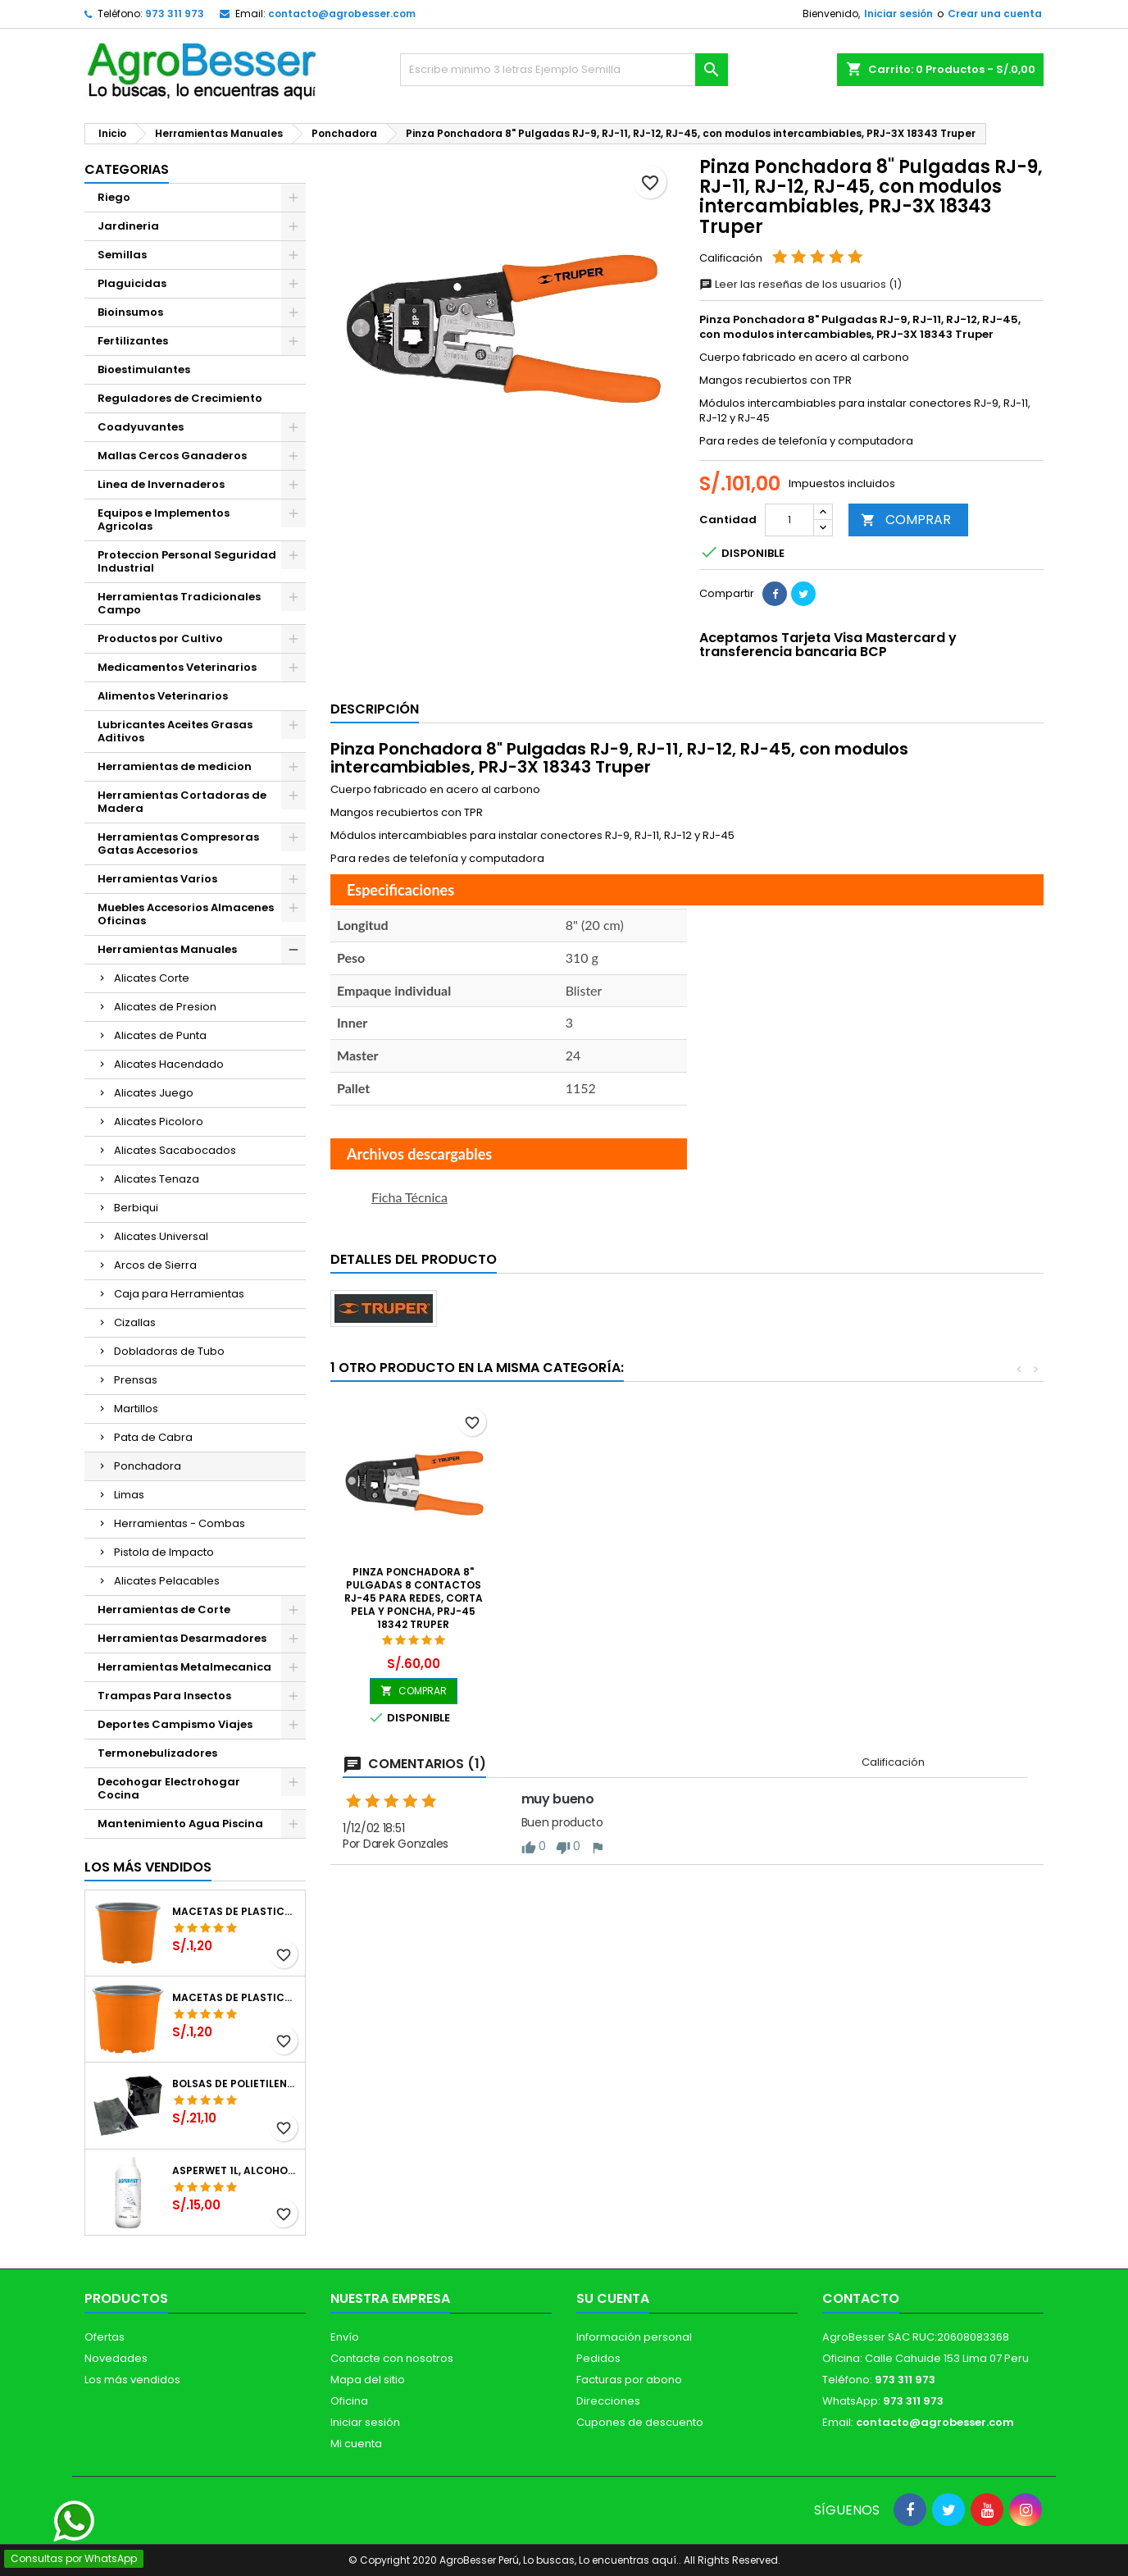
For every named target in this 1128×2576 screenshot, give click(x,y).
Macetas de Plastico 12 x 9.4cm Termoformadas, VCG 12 (235, 1912)
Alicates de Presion (165, 1006)
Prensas (135, 1380)
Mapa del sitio (367, 2379)
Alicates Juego (153, 1093)
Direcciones (608, 2401)
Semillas (122, 254)
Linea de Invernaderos (161, 484)
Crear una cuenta (995, 14)
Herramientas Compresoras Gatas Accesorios (178, 843)
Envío (344, 2337)
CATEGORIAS (126, 169)
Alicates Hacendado (169, 1064)
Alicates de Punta (160, 1035)
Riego (114, 197)
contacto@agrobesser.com (342, 14)
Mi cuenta (356, 2443)
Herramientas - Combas (179, 1523)
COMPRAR (906, 519)
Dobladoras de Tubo (169, 1351)
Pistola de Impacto (164, 1552)
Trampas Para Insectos (164, 1695)
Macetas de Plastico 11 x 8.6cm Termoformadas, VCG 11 (235, 1998)
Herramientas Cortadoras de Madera (182, 801)
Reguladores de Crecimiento (180, 398)
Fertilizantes (133, 341)
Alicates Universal (161, 1236)
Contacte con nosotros (391, 2358)
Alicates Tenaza (156, 1179)
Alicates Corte (151, 978)
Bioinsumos (130, 312)
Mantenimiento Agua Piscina (180, 1823)
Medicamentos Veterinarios (177, 667)
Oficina (349, 2401)
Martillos (136, 1408)
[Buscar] (564, 69)
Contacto (860, 2298)
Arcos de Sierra (155, 1265)
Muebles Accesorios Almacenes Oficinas (186, 914)
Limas (129, 1494)
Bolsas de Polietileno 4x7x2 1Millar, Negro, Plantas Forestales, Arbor (235, 2084)
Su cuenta (612, 2298)
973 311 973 (174, 14)
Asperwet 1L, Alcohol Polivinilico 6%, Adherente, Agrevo (235, 2171)
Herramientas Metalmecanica (184, 1667)
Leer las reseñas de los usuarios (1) (800, 284)
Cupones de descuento (639, 2422)
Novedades (116, 2358)
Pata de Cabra (153, 1437)
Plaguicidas (132, 283)
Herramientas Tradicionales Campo (179, 603)
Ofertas (104, 2337)
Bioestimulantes (144, 369)
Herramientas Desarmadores (182, 1638)
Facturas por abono (629, 2379)
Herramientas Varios (157, 879)
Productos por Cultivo (160, 638)
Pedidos (598, 2358)
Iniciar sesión (898, 14)
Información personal (634, 2337)
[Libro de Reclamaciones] (564, 2456)
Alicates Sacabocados (175, 1150)
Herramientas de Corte (164, 1609)
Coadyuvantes (141, 427)
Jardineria (128, 226)
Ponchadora (147, 1466)
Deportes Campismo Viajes (175, 1724)
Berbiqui (136, 1207)
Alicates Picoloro (158, 1121)
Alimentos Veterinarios (163, 696)
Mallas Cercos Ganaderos (172, 455)
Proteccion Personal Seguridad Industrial (187, 561)
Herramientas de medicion (175, 766)
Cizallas (135, 1322)
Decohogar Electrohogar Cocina (169, 1788)
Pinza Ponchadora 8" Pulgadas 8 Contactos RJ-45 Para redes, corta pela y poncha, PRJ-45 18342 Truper (413, 1598)
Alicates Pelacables (167, 1581)
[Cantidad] (789, 520)
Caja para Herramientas (179, 1294)
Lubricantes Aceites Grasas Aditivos (175, 731)
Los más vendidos (148, 1867)
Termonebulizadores (157, 1753)
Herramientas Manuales (167, 949)
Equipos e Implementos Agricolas (164, 519)
